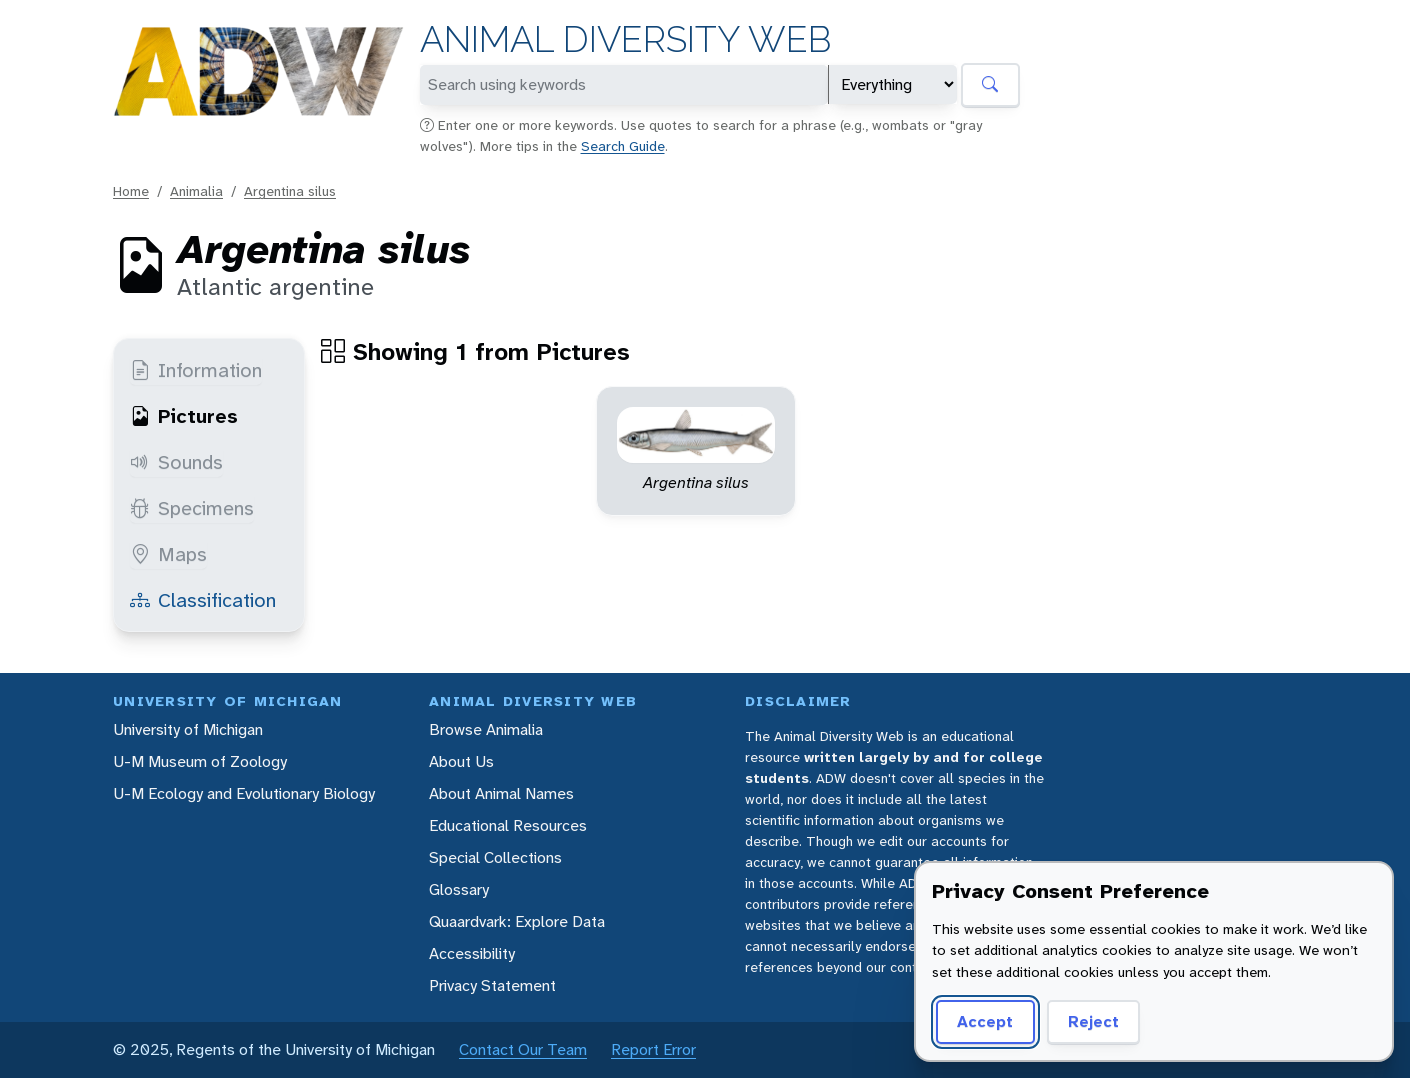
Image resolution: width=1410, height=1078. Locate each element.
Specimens (192, 508)
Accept (985, 1021)
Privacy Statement (492, 985)
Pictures (184, 416)
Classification (203, 600)
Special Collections (495, 857)
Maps (168, 554)
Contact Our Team (523, 1049)
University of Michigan (188, 729)
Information (196, 370)
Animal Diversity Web (625, 39)
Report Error (653, 1049)
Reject (1093, 1021)
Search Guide (623, 146)
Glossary (459, 889)
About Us (461, 761)
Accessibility (472, 953)
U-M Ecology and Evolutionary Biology (244, 793)
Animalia (196, 191)
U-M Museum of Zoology (200, 761)
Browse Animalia (486, 729)
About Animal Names (501, 793)
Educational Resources (508, 825)
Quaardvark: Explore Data (517, 921)
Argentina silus (290, 191)
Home (131, 191)
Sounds (176, 462)
